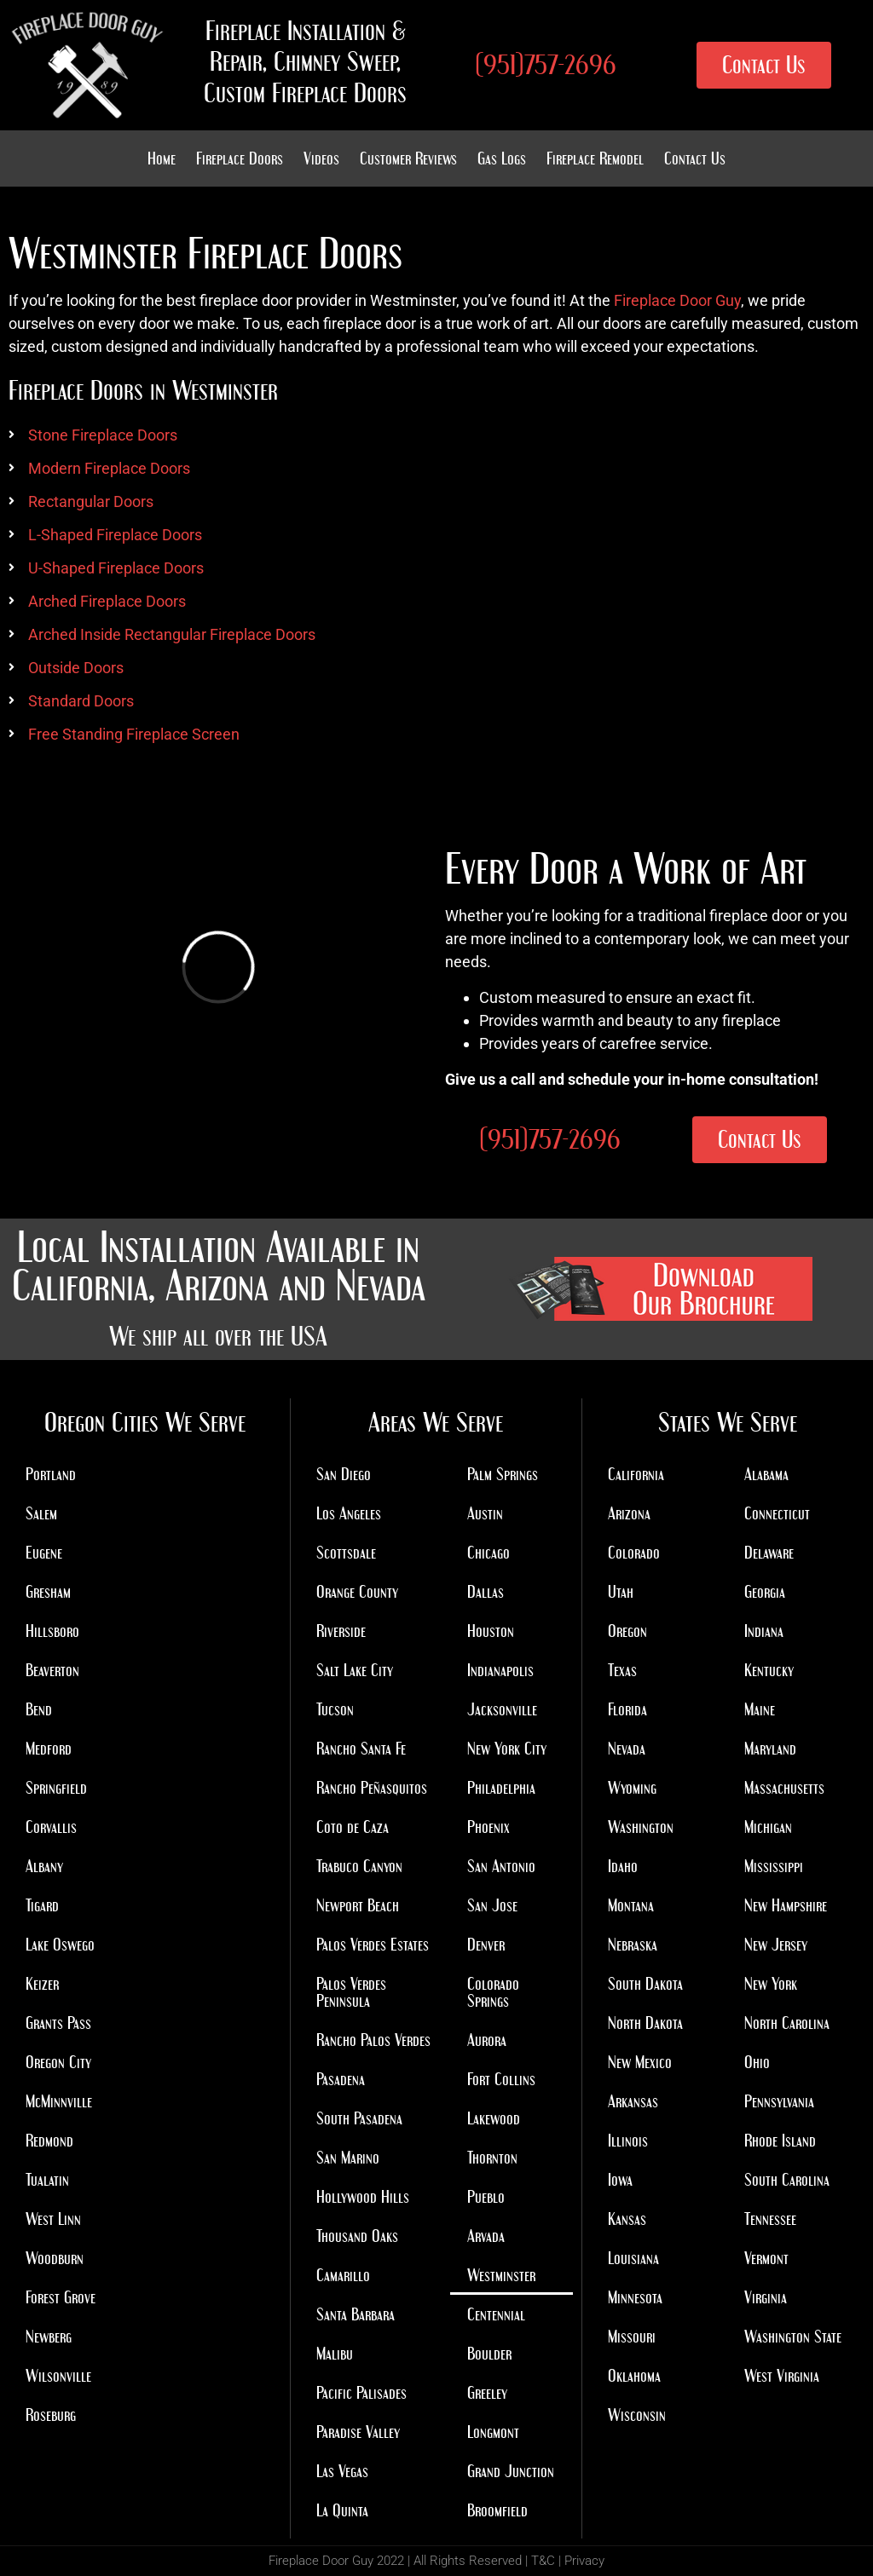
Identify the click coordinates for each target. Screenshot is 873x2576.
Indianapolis (500, 1670)
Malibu (334, 2353)
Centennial (496, 2314)
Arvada (486, 2236)
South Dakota (645, 1983)
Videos (321, 158)
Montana (631, 1905)
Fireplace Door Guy (677, 300)
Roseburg (51, 2415)
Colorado (634, 1552)
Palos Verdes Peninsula (351, 1992)
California (636, 1474)
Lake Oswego (60, 1944)
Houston (490, 1631)
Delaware (769, 1552)
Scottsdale (346, 1552)
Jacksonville (502, 1709)
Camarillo (343, 2275)
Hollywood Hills (362, 2196)
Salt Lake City (354, 1670)
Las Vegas (342, 2471)
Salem (41, 1513)
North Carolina (787, 2023)
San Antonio (501, 1866)
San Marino (347, 2157)
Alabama (766, 1474)
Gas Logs (501, 158)
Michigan (768, 1827)
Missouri (632, 2336)
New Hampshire (785, 1905)
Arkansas (633, 2101)
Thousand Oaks (357, 2236)
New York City (506, 1748)
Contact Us (695, 158)
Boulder (489, 2353)
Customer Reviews (408, 158)
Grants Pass (58, 2023)
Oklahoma (634, 2375)
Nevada (626, 1748)
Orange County (357, 1591)
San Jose (492, 1905)
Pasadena (340, 2079)
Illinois (628, 2140)
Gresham (48, 1591)
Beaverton (52, 1670)
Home (161, 158)
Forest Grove (60, 2297)
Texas (622, 1670)
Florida (627, 1709)
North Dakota (645, 2023)
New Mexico (640, 2062)
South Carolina (787, 2179)
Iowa (620, 2179)
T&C (543, 2560)
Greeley (487, 2392)
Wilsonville (58, 2375)
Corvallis (51, 1827)
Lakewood (493, 2118)
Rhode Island (780, 2140)
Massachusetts (784, 1787)
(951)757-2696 (545, 64)
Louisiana (633, 2258)
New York (770, 1983)
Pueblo (486, 2196)
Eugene (44, 1552)
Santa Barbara (355, 2314)
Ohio (757, 2062)
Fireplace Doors (239, 158)
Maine (759, 1709)
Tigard (42, 1905)
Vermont (766, 2258)
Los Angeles (348, 1513)
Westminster (501, 2275)
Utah (620, 1591)
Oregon (627, 1631)
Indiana (763, 1631)
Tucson (335, 1709)
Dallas (485, 1591)
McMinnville (59, 2101)
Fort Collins (501, 2079)
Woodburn (55, 2258)
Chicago (488, 1552)
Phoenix (488, 1827)
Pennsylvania (779, 2101)
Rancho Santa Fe (361, 1748)
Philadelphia (501, 1787)
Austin (485, 1513)
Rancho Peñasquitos (371, 1787)
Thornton (492, 2157)
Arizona (629, 1513)
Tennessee (770, 2219)
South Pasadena (359, 2118)
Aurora (486, 2040)
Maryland (770, 1748)
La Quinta (342, 2510)
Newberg (49, 2336)
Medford (49, 1748)
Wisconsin (637, 2415)
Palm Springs (502, 1474)
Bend (39, 1709)
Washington (641, 1827)
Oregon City (58, 2062)
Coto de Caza (352, 1827)
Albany (44, 1866)
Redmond (49, 2140)
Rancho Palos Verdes (373, 2040)
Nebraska (632, 1944)
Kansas (627, 2219)
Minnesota (635, 2297)
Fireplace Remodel (595, 158)
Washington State (792, 2336)
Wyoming (632, 1787)
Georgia (764, 1591)
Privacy (584, 2560)
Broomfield (497, 2510)
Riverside (341, 1631)
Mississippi (773, 1866)
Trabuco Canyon (359, 1866)
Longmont (493, 2432)
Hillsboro (52, 1631)
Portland (51, 1474)
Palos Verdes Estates (372, 1944)
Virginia (765, 2297)
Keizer (42, 1983)
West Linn (53, 2219)
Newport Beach (357, 1905)
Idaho (623, 1866)
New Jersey (775, 1944)
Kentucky (769, 1670)
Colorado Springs (493, 1992)
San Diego (343, 1474)
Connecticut (777, 1513)
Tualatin (47, 2179)
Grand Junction (510, 2471)
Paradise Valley (358, 2432)
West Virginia (781, 2375)
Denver (486, 1944)
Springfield (56, 1787)
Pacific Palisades (361, 2392)
